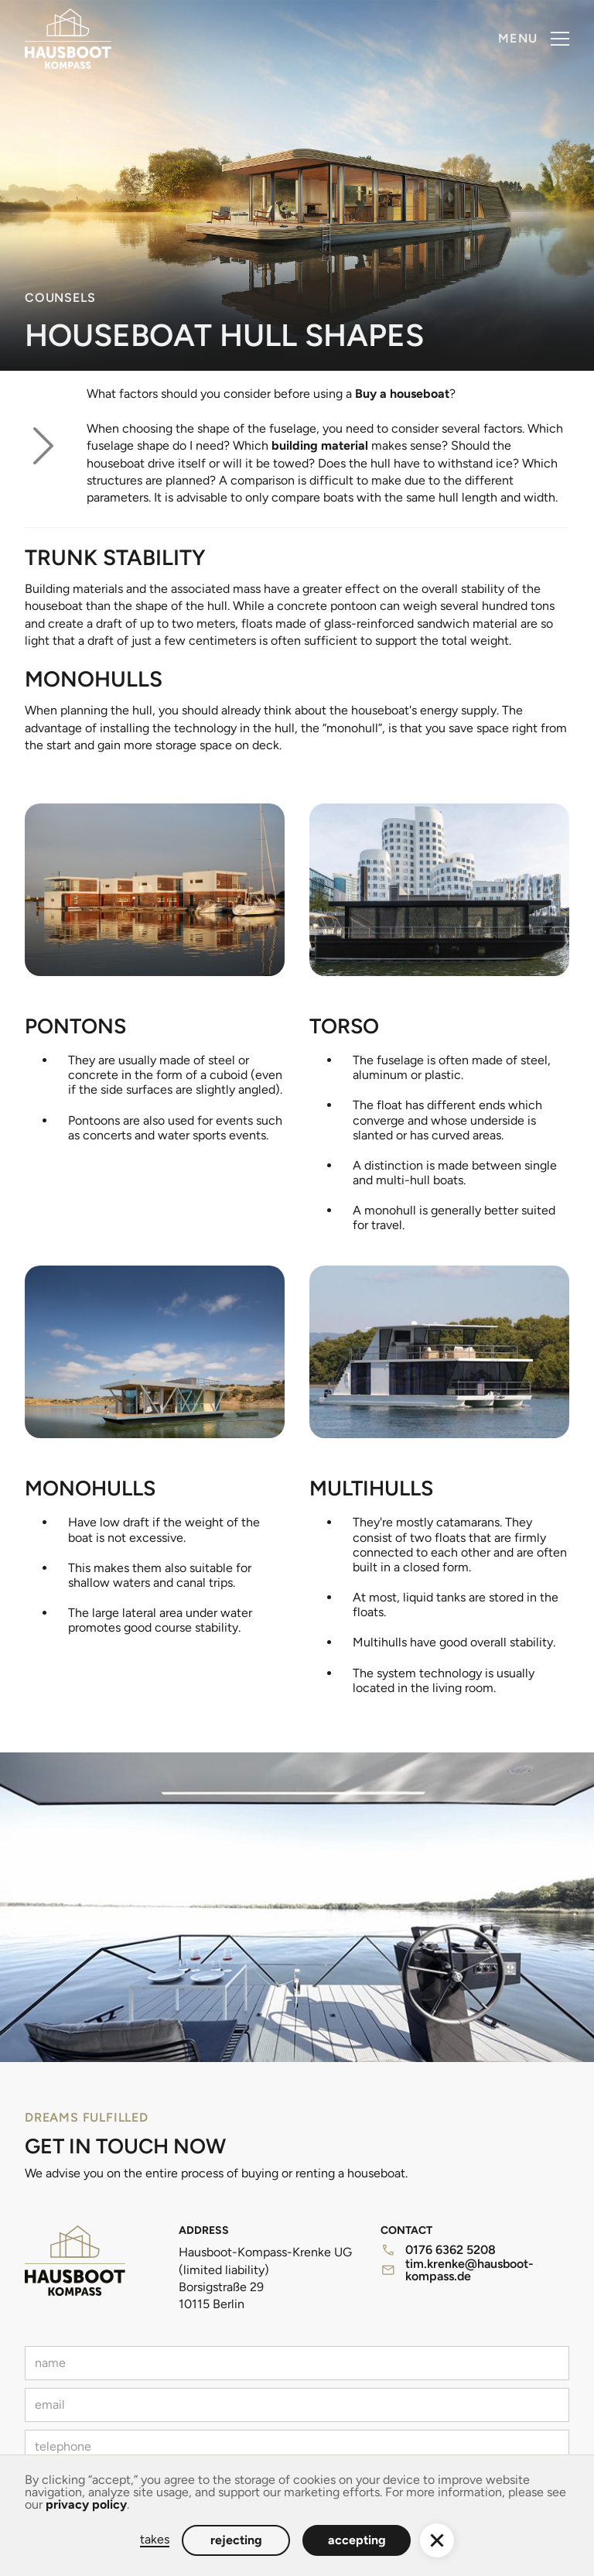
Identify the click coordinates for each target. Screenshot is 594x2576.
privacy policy (86, 2504)
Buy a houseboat (402, 393)
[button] (533, 39)
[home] (68, 39)
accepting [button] (357, 2540)
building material (319, 445)
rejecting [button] (236, 2540)
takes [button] (154, 2540)
